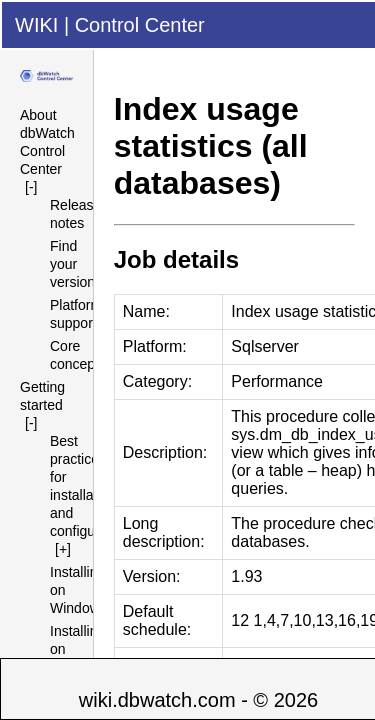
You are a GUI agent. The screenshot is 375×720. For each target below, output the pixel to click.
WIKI (36, 25)
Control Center (140, 25)
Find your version (72, 264)
